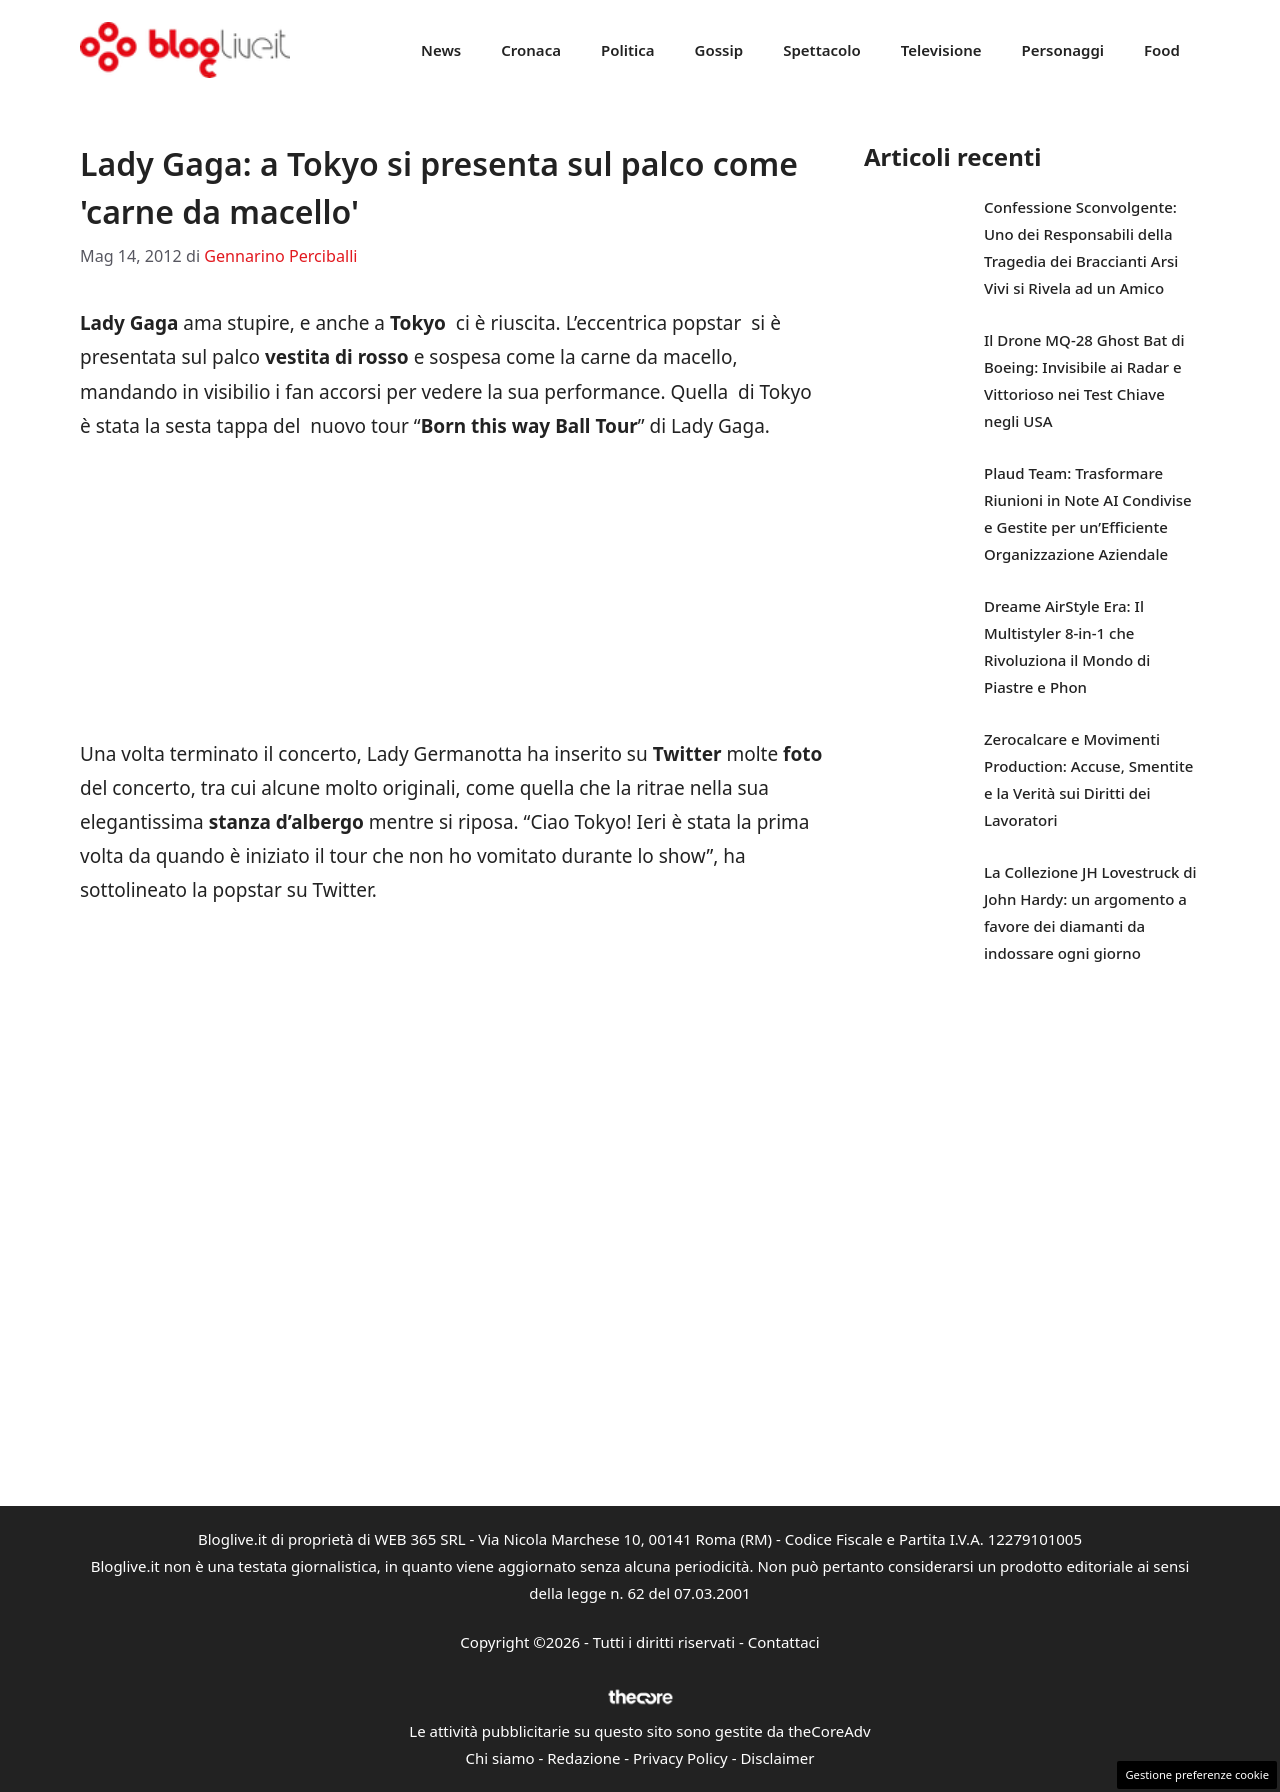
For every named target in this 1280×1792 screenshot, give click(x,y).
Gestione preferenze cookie (1197, 1774)
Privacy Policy (680, 1758)
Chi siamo (500, 1758)
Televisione (941, 50)
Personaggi (1062, 50)
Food (1162, 50)
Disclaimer (777, 1758)
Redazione (583, 1758)
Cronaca (531, 50)
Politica (628, 50)
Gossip (719, 50)
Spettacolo (822, 50)
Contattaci (784, 1642)
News (441, 50)
